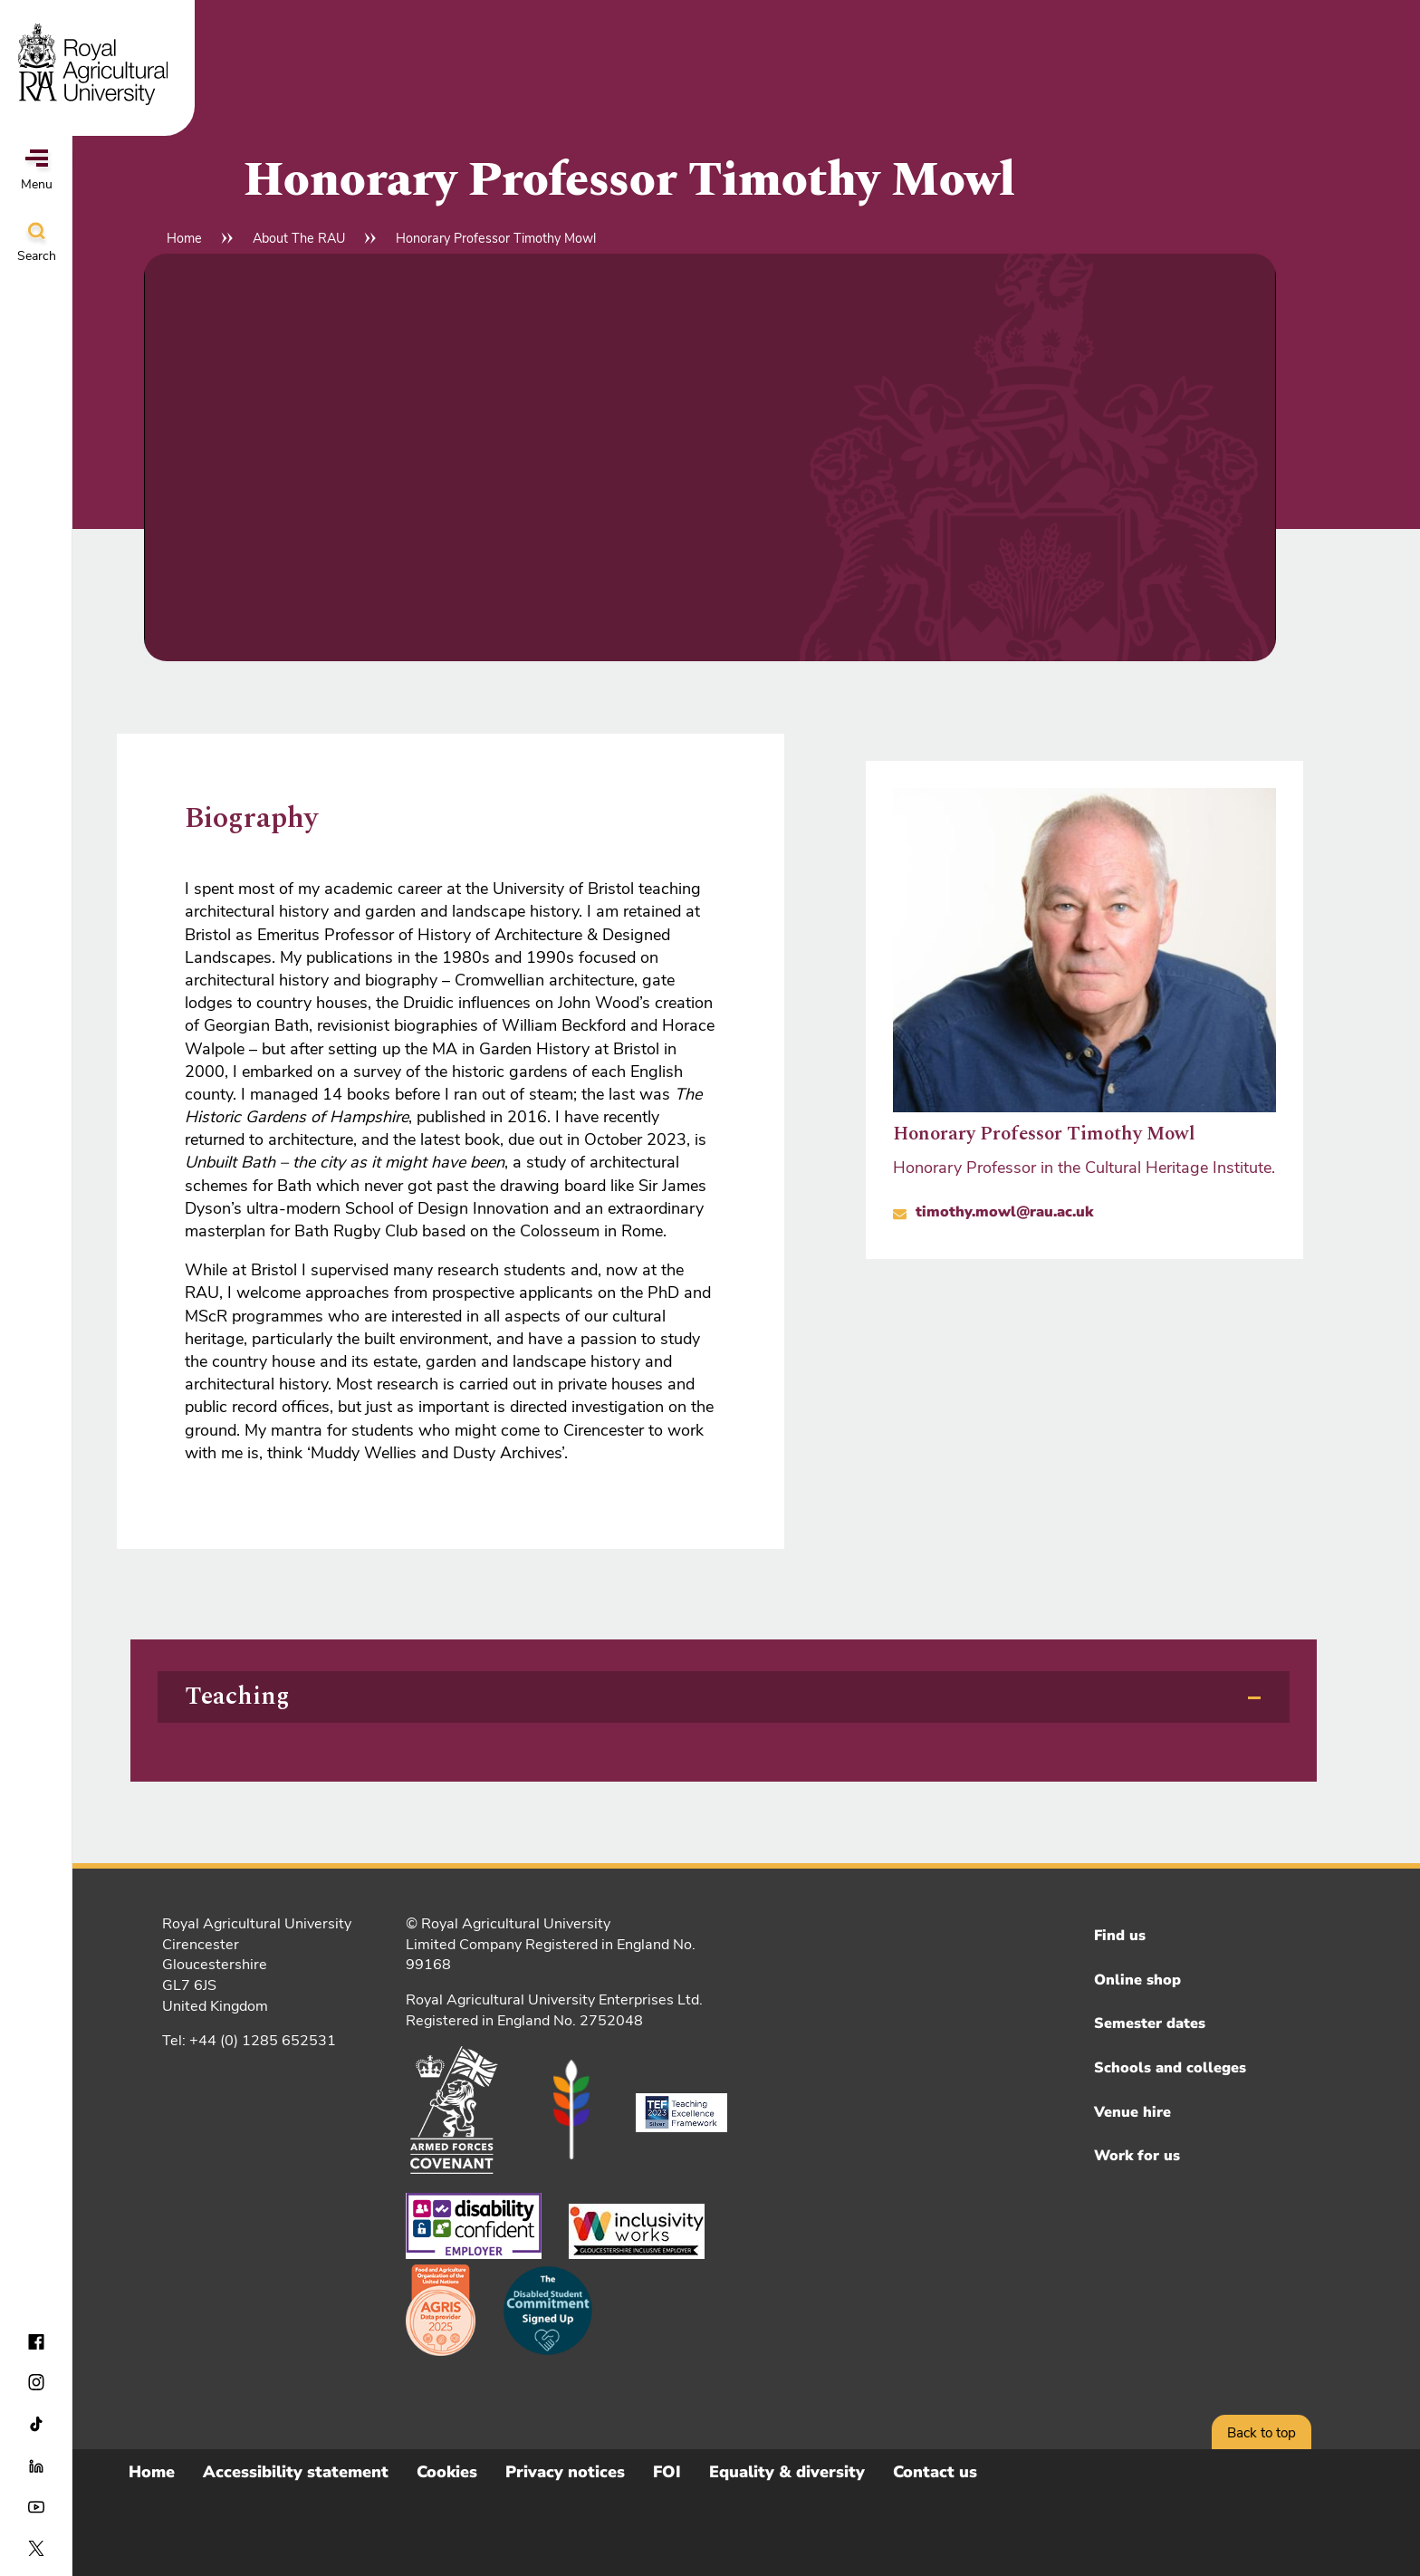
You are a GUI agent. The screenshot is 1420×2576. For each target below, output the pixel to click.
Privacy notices (565, 2472)
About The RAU (299, 238)
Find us (1120, 1936)
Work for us (1137, 2156)
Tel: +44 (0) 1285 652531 (249, 2041)
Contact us (935, 2472)
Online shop (1137, 1980)
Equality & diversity (787, 2472)
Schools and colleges (1170, 2068)
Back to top (1261, 2433)
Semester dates (1149, 2023)
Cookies (447, 2472)
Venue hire (1132, 2112)
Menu (37, 171)
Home (184, 238)
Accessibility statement (296, 2472)
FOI (667, 2472)
